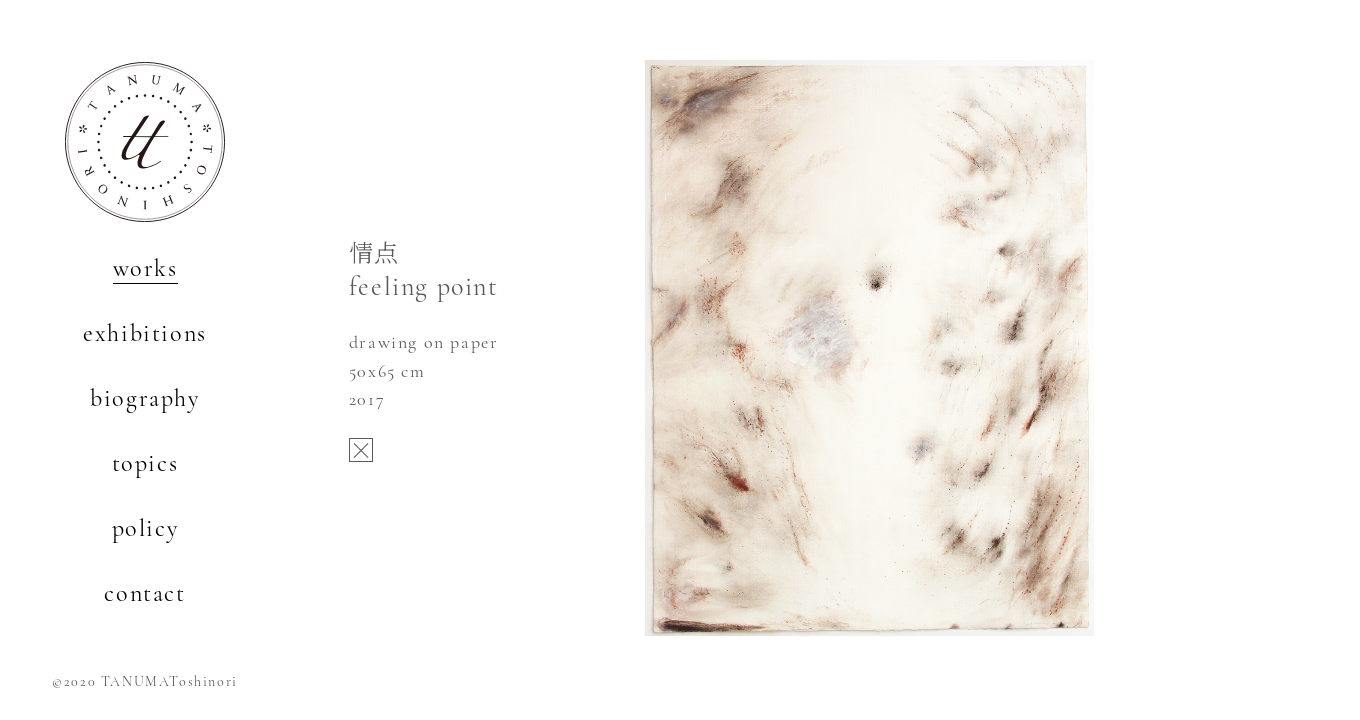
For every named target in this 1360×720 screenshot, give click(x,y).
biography (144, 398)
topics (145, 463)
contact (144, 593)
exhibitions (145, 333)
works (145, 268)
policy (145, 528)
